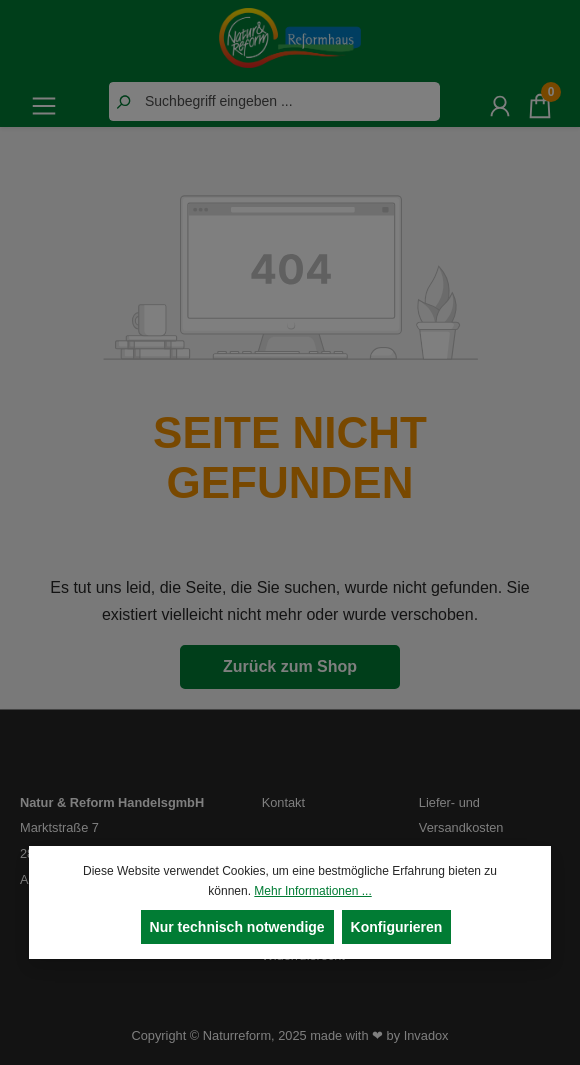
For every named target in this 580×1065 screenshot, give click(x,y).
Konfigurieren (397, 927)
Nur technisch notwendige (237, 927)
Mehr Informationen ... (312, 891)
